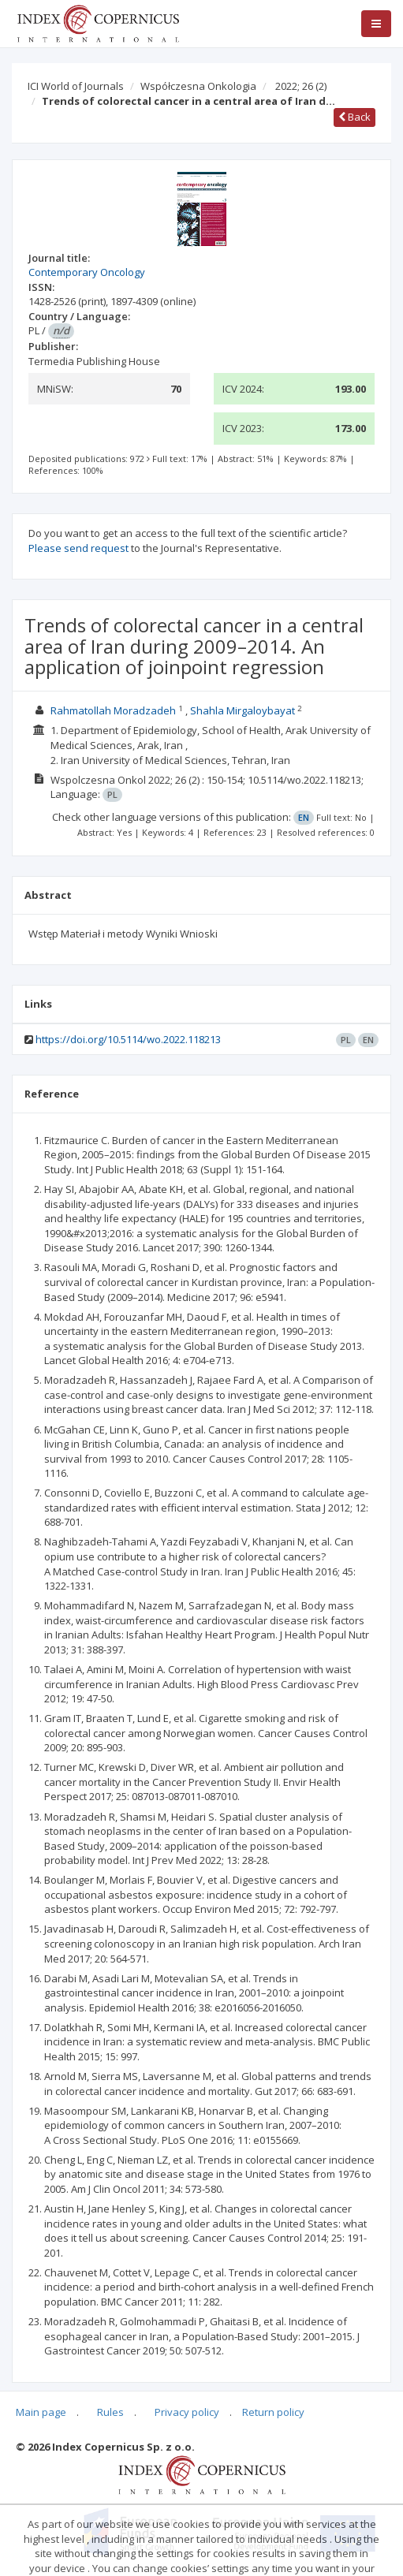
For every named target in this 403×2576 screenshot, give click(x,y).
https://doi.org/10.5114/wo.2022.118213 (128, 1039)
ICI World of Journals (76, 86)
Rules (110, 2412)
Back (354, 117)
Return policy (273, 2412)
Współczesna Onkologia (198, 86)
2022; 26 (301, 86)
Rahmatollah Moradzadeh (113, 710)
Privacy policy (187, 2412)
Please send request (78, 548)
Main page (41, 2412)
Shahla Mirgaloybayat (242, 710)
